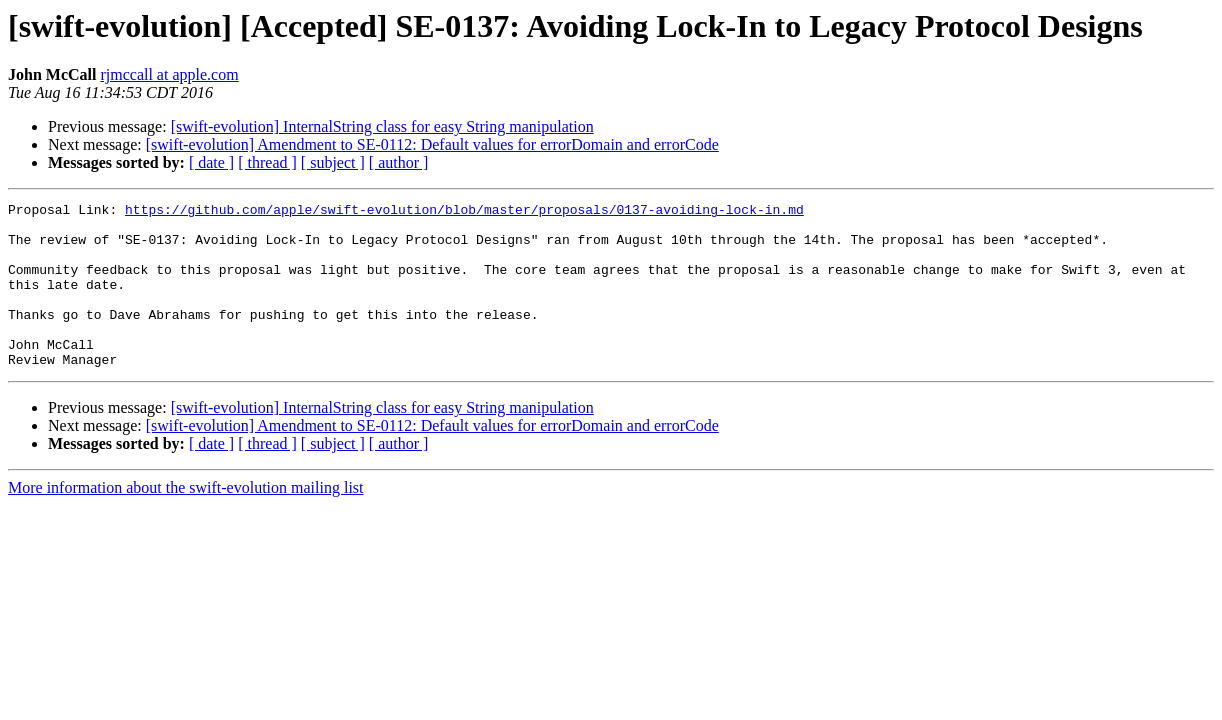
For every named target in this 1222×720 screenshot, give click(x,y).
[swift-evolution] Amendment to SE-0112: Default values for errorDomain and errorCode (432, 144)
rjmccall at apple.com (169, 74)
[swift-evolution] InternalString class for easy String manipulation (382, 126)
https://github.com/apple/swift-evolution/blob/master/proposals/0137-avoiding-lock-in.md (464, 212)
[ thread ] (267, 162)
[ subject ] (333, 162)
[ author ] (399, 162)
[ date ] (211, 162)
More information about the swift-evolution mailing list (186, 520)
